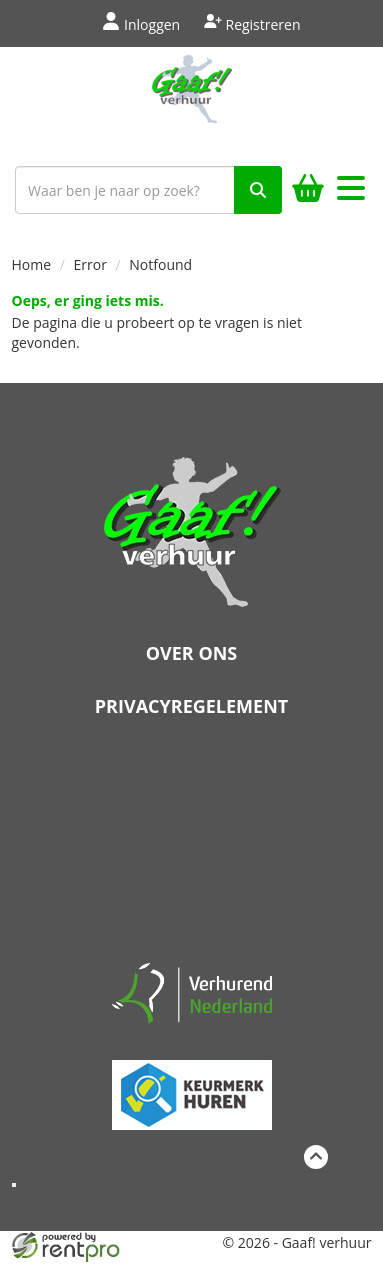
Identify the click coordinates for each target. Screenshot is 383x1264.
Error (90, 264)
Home (32, 264)
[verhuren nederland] (192, 992)
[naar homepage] (191, 102)
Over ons (192, 653)
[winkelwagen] (308, 190)
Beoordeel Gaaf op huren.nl (192, 847)
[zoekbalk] (148, 190)
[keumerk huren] (192, 1087)
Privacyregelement (191, 706)
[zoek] (258, 190)
